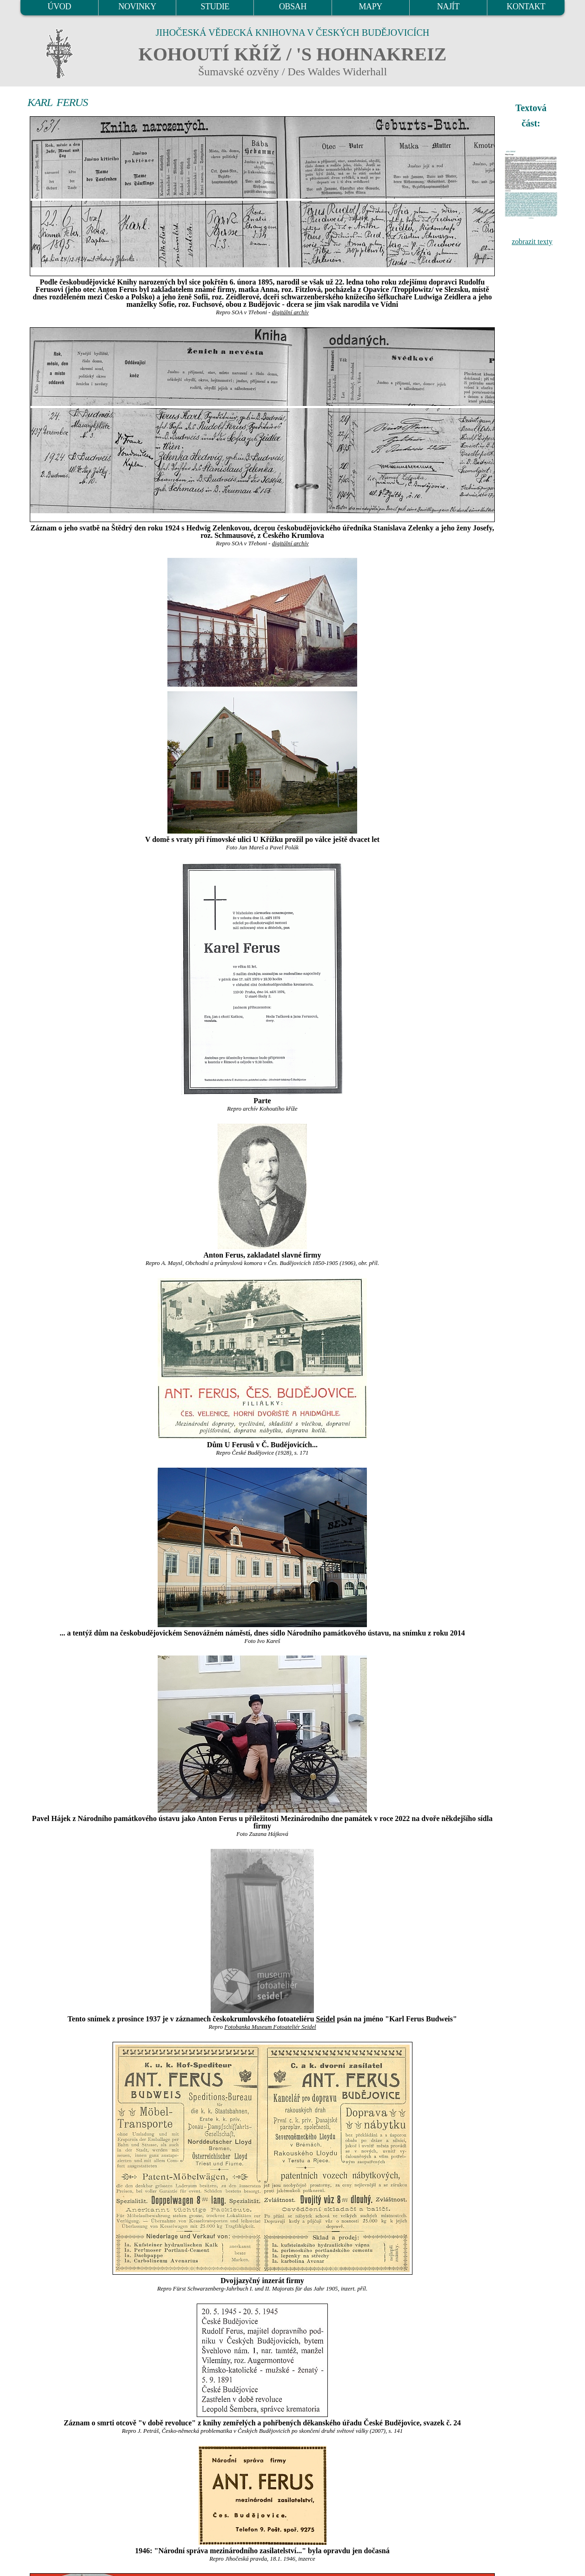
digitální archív (290, 312)
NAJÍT (448, 6)
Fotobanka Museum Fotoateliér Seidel (270, 2027)
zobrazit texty (532, 241)
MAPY (370, 6)
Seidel (325, 2019)
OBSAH (292, 6)
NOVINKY (137, 6)
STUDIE (215, 6)
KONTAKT (526, 6)
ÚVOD (59, 6)
